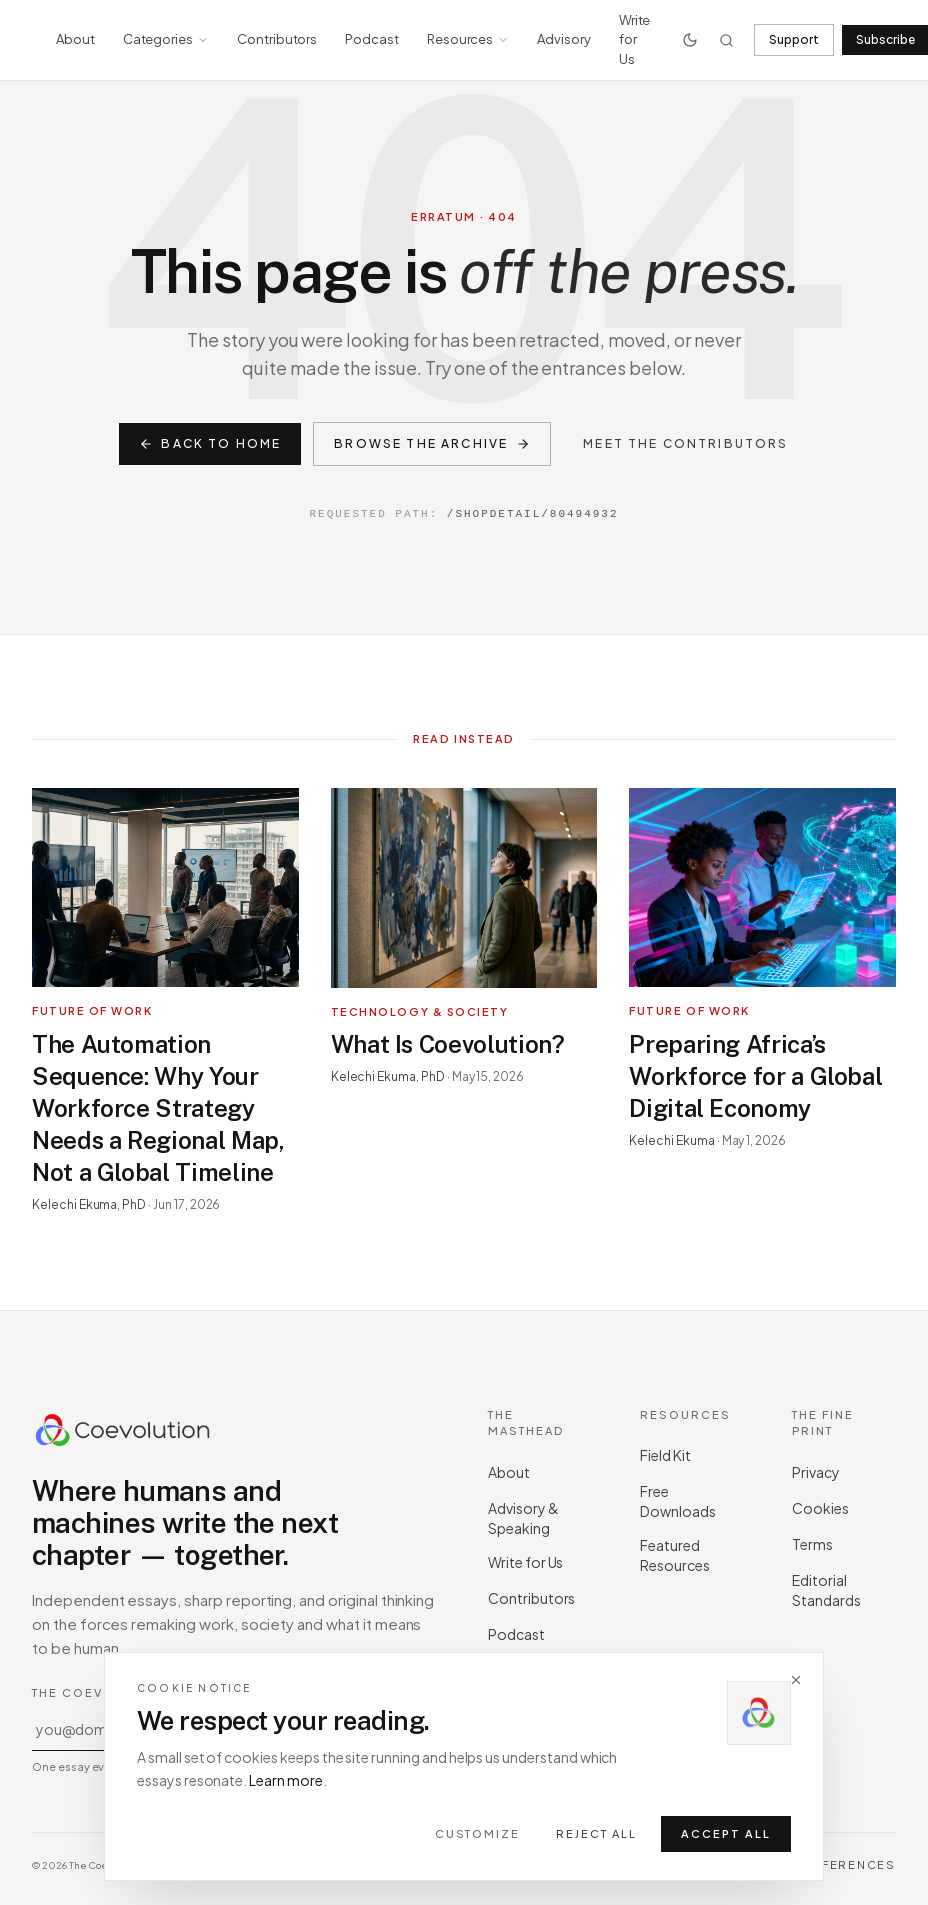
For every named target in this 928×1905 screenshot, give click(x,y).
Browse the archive (432, 443)
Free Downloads (690, 1501)
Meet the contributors (685, 443)
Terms (819, 1544)
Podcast (372, 39)
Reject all (596, 1833)
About (75, 39)
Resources (468, 39)
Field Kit (672, 1455)
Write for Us (635, 39)
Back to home (210, 443)
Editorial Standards (842, 1590)
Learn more (286, 1780)
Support (794, 39)
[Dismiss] (796, 1680)
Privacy (823, 1472)
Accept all (726, 1833)
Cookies (827, 1508)
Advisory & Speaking (538, 1518)
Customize (478, 1833)
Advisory (563, 39)
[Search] (726, 40)
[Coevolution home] (124, 1431)
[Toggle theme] (690, 40)
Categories (166, 39)
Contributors (277, 39)
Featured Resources (690, 1555)
